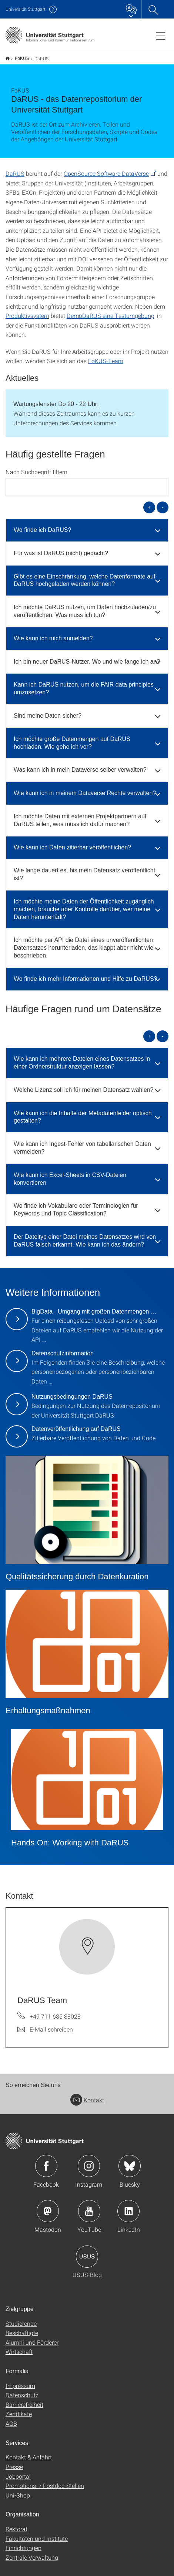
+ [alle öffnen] (149, 502)
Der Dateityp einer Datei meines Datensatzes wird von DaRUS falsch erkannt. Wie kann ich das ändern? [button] (85, 1236)
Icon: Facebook (46, 2161)
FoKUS (18, 55)
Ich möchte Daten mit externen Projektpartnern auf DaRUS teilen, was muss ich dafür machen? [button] (80, 815)
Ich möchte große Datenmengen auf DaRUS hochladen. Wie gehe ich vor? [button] (72, 738)
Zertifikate (19, 2409)
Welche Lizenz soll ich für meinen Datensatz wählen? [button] (84, 1085)
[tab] (87, 525)
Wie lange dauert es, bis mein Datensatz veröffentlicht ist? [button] (84, 869)
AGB (11, 2418)
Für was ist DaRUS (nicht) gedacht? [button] (61, 548)
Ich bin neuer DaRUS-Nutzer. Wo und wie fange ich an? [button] (87, 657)
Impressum (20, 2381)
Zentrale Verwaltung (32, 2552)
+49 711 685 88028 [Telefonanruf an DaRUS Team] (55, 2011)
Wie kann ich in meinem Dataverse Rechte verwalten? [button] (85, 788)
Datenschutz (22, 2390)
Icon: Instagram (89, 2161)
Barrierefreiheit (24, 2400)
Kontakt (87, 2095)
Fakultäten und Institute (37, 2534)
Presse (14, 2462)
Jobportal (18, 2471)
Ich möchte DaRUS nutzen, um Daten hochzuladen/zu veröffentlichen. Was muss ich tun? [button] (85, 606)
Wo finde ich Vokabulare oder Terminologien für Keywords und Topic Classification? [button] (76, 1205)
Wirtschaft (19, 2347)
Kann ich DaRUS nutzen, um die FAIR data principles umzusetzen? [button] (84, 684)
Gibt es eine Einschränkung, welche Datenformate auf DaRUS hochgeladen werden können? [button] (84, 575)
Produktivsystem (27, 311)
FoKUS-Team (105, 356)
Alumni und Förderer (32, 2337)
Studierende (21, 2318)
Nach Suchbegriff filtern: (37, 467)
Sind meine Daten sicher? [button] (47, 711)
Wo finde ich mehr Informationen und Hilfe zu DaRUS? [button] (85, 974)
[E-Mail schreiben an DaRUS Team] (45, 2024)
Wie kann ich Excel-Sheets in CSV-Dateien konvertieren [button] (70, 1174)
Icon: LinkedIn (128, 2206)
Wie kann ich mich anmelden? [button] (53, 633)
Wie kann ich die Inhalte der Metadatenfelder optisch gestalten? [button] (83, 1112)
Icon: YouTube (89, 2206)
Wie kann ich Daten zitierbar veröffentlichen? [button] (72, 842)
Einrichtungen (23, 2543)
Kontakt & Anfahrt (29, 2452)
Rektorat (16, 2524)
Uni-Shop (18, 2490)
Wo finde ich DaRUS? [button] (42, 525)
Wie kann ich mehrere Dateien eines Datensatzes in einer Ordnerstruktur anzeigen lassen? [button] (82, 1058)
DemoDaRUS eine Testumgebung (110, 311)
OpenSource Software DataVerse (106, 168)
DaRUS (15, 168)
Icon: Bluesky (129, 2161)
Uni (26, 9)
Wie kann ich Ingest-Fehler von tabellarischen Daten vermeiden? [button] (82, 1143)
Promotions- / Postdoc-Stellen (45, 2481)
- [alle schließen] (162, 502)
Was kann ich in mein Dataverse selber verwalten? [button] (80, 765)
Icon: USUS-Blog (87, 2252)
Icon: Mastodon (48, 2206)
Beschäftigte (22, 2328)
